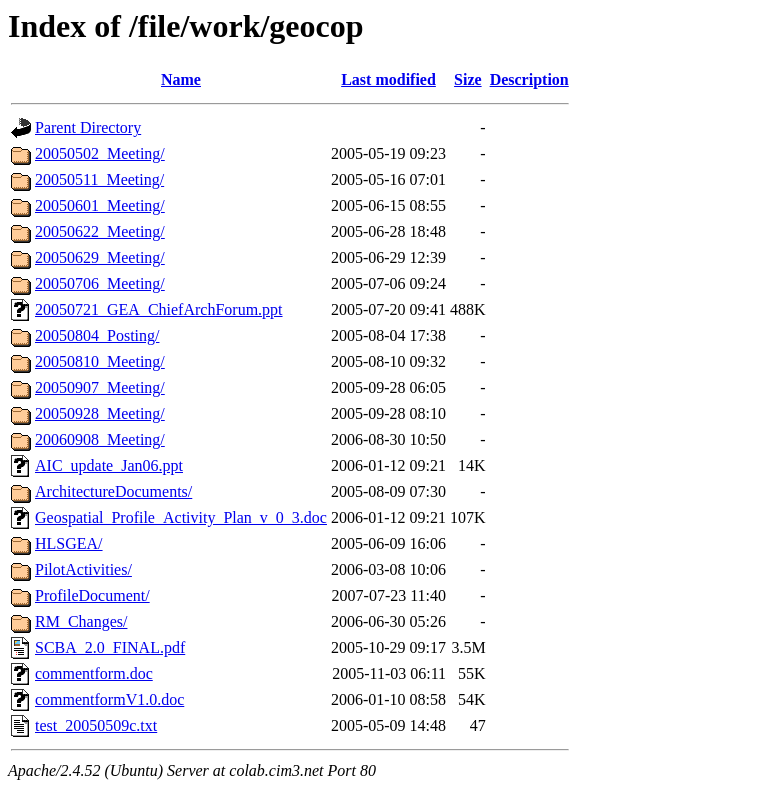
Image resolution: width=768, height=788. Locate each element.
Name (181, 79)
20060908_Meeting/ (100, 439)
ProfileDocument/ (92, 595)
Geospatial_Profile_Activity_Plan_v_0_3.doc (181, 517)
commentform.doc (94, 673)
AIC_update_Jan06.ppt (109, 465)
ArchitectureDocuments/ (113, 491)
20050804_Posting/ (97, 335)
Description (529, 79)
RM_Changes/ (81, 621)
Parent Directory (88, 127)
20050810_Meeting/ (100, 361)
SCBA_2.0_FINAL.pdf (110, 647)
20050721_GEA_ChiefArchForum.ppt (159, 309)
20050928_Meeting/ (100, 413)
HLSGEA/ (69, 543)
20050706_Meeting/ (100, 283)
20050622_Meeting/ (100, 231)
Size (468, 79)
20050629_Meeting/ (100, 257)
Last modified (388, 79)
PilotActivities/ (83, 569)
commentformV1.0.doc (109, 699)
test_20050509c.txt (96, 725)
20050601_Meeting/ (100, 205)
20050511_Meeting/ (99, 179)
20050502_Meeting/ (100, 153)
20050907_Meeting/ (100, 387)
